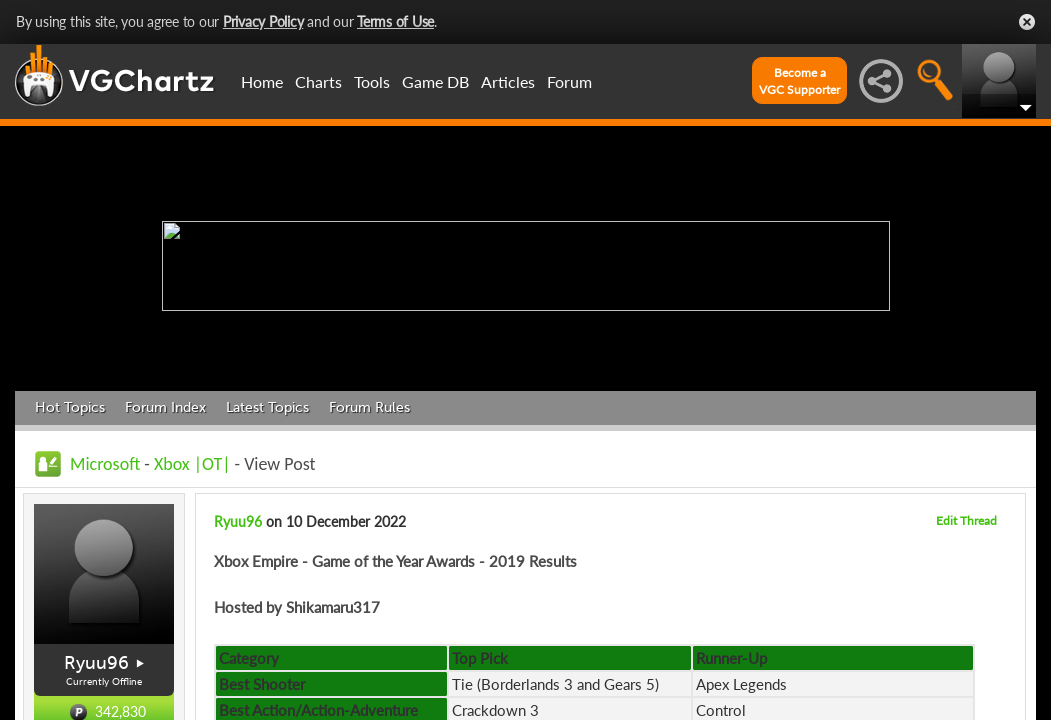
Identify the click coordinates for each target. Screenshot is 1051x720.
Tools (372, 81)
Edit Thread (966, 520)
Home (262, 81)
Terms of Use (395, 21)
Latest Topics (267, 407)
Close (1027, 22)
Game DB (435, 81)
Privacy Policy (263, 21)
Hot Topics (70, 407)
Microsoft (105, 464)
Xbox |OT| (194, 464)
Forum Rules (369, 407)
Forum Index (165, 407)
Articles (508, 81)
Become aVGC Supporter (799, 81)
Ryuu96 (96, 663)
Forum (569, 81)
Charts (318, 81)
